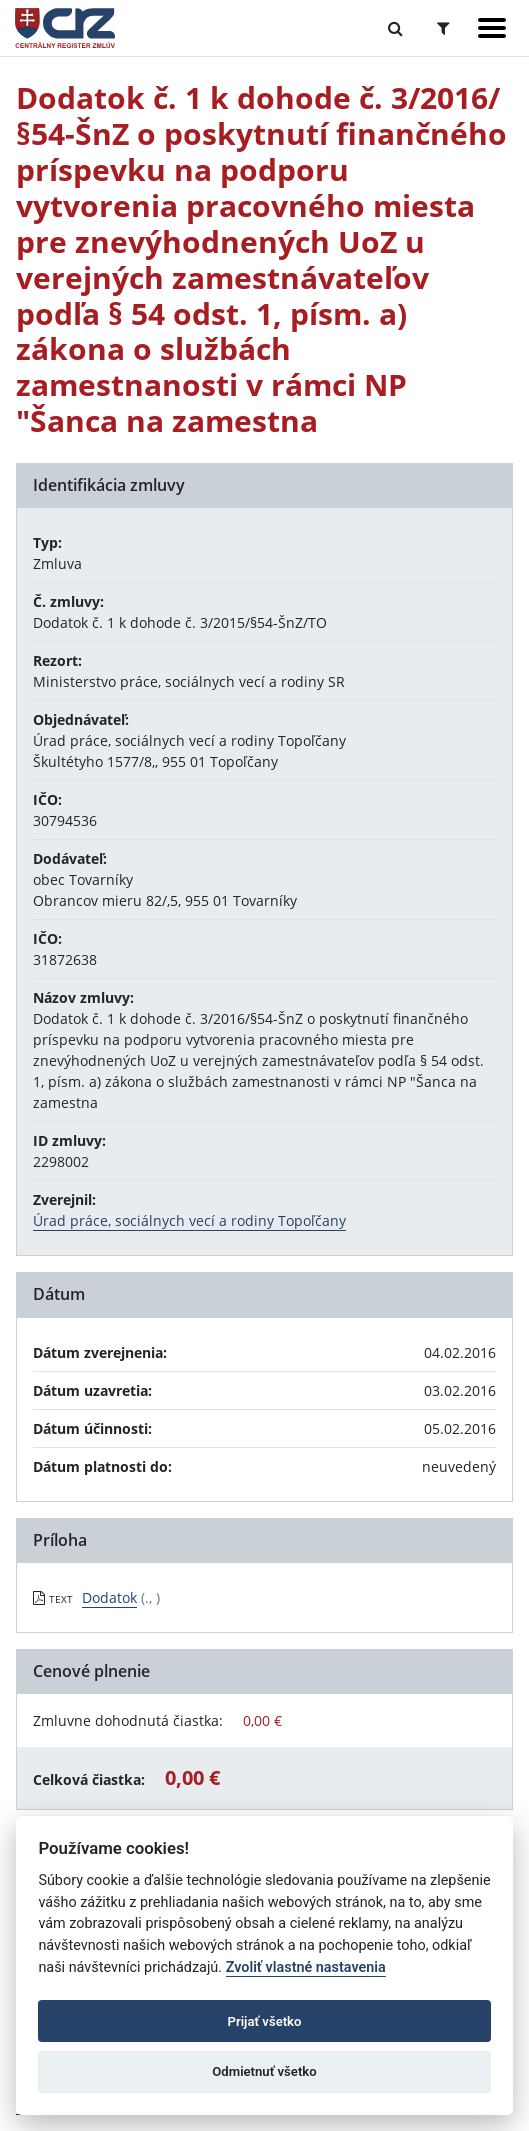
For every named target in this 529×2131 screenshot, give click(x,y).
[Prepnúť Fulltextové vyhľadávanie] (395, 28)
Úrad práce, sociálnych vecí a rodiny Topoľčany (189, 1220)
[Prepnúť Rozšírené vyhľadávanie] (443, 28)
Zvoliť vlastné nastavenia (306, 1967)
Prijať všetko (265, 2021)
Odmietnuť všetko (264, 2071)
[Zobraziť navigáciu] (492, 28)
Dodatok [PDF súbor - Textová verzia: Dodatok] (109, 1597)
